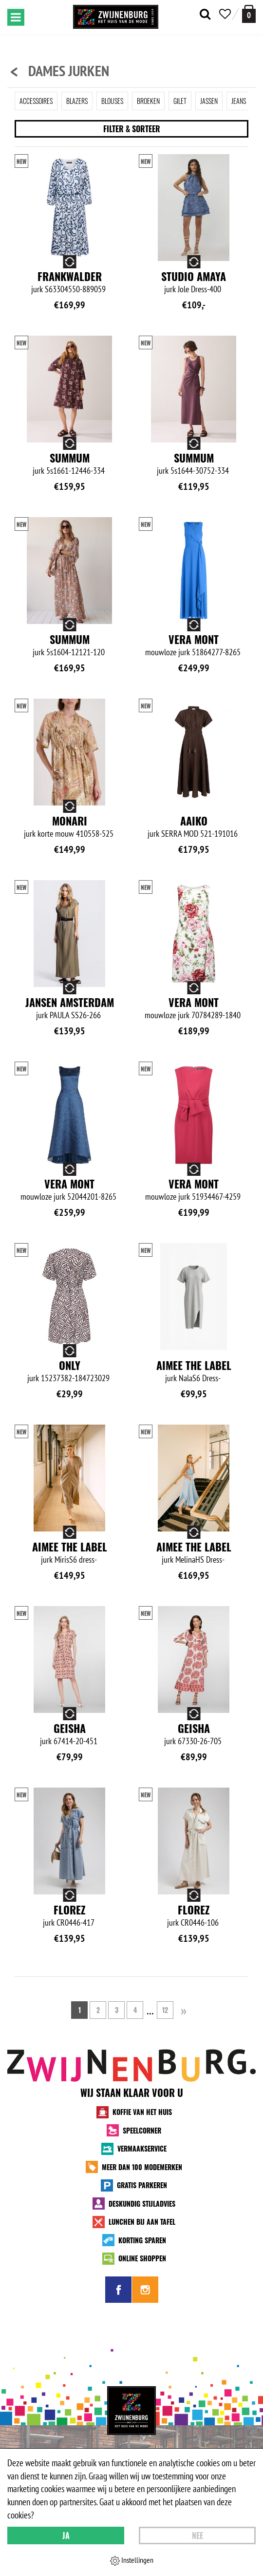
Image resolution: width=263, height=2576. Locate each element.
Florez (70, 1909)
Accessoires (36, 101)
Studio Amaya (193, 276)
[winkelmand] (249, 14)
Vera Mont (194, 639)
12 (165, 2010)
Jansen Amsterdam (69, 1002)
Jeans (238, 101)
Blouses (112, 101)
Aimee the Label (193, 1365)
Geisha (70, 1728)
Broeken (148, 101)
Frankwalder (70, 276)
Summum (70, 457)
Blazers (77, 101)
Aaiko (193, 820)
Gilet (180, 101)
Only (69, 1365)
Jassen (209, 101)
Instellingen (131, 2560)
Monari (69, 820)
